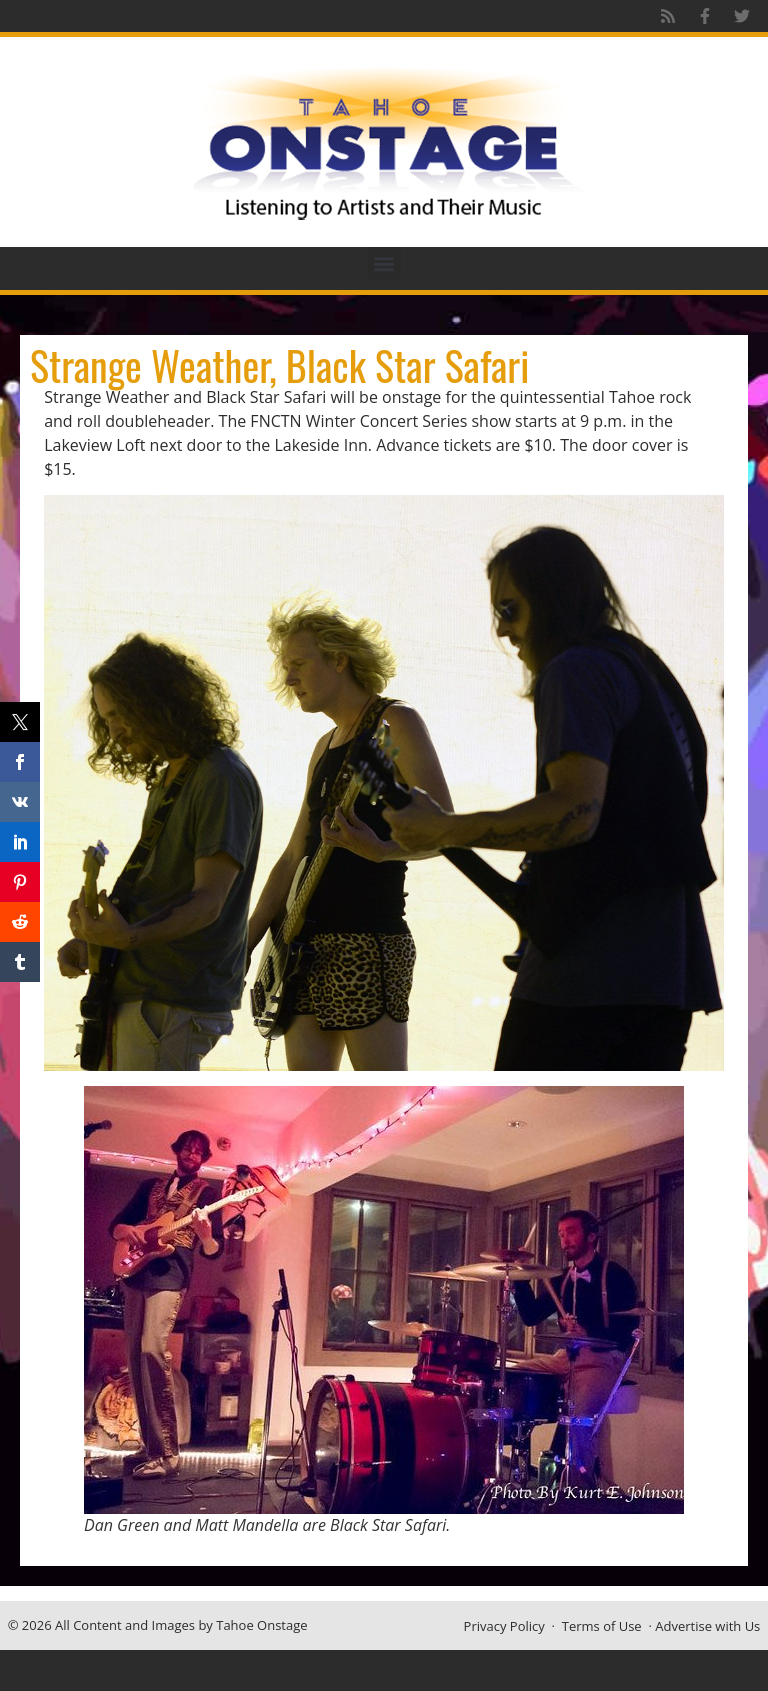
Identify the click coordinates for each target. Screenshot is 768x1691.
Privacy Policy (504, 1626)
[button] (384, 263)
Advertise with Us (707, 1626)
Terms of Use (602, 1626)
